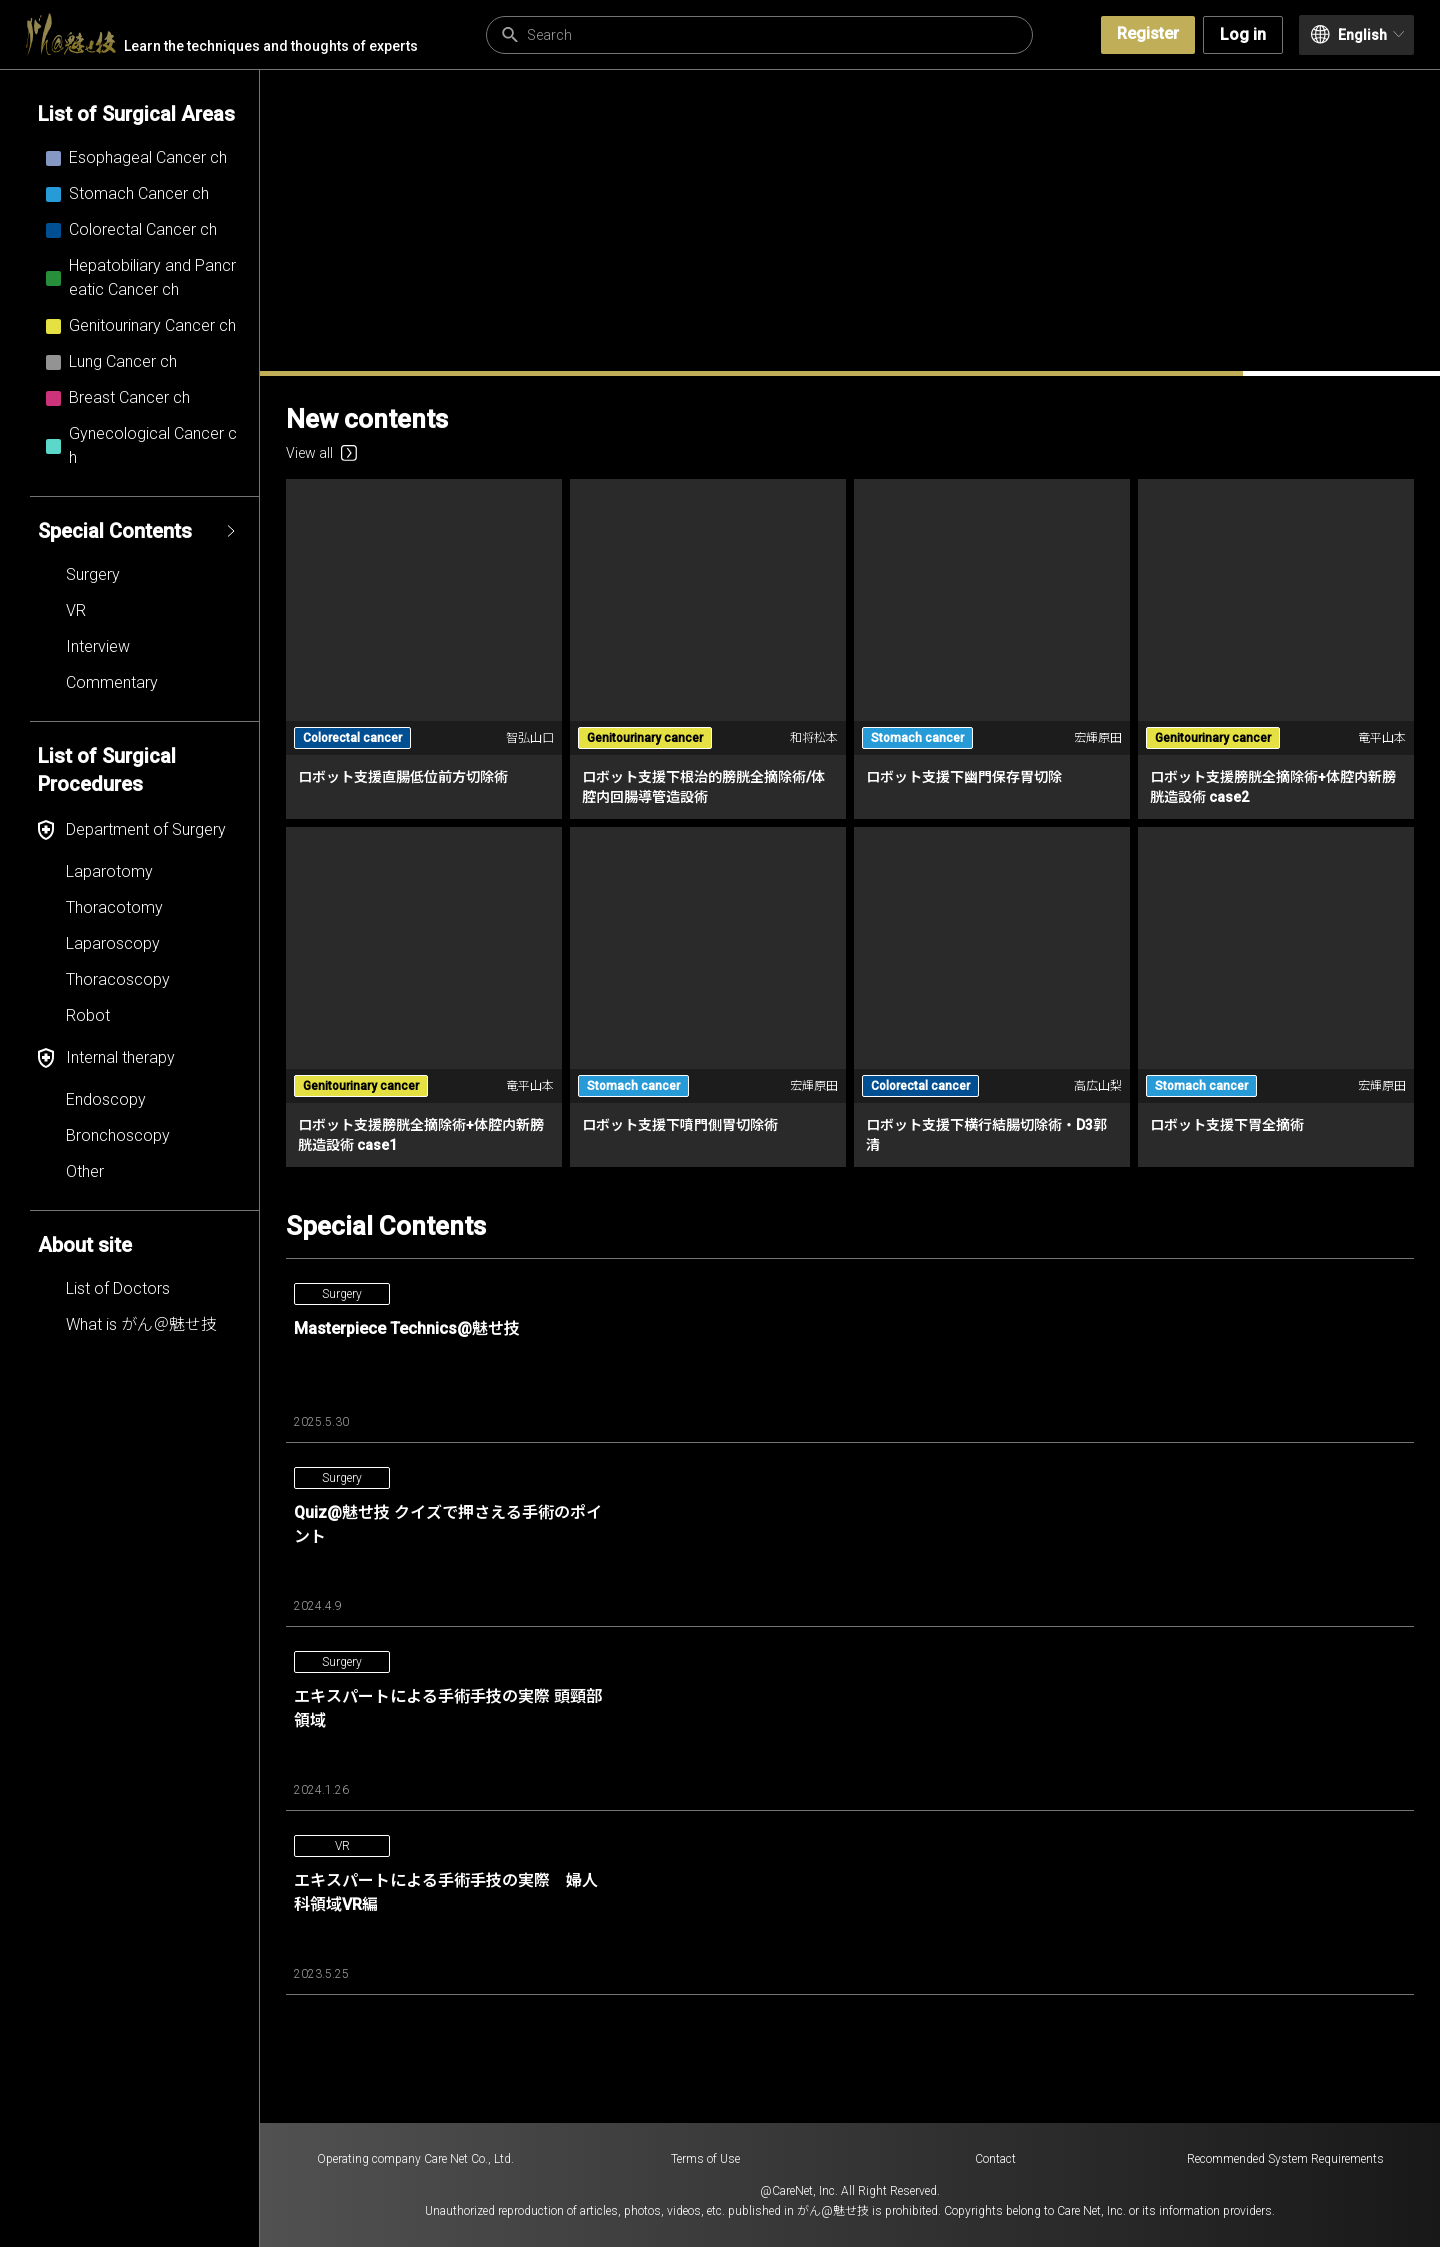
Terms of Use (705, 2159)
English (1357, 34)
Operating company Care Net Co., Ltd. (415, 2159)
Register (1148, 33)
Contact (995, 2159)
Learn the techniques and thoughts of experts (222, 34)
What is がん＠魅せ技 (141, 1324)
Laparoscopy (113, 943)
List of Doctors (118, 1288)
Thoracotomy (114, 907)
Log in (1243, 34)
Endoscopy (106, 1099)
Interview (98, 646)
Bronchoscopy (118, 1135)
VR (76, 610)
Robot (88, 1015)
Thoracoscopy (118, 979)
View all (321, 453)
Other (85, 1171)
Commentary (112, 682)
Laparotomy (109, 871)
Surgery (93, 574)
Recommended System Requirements (1285, 2159)
